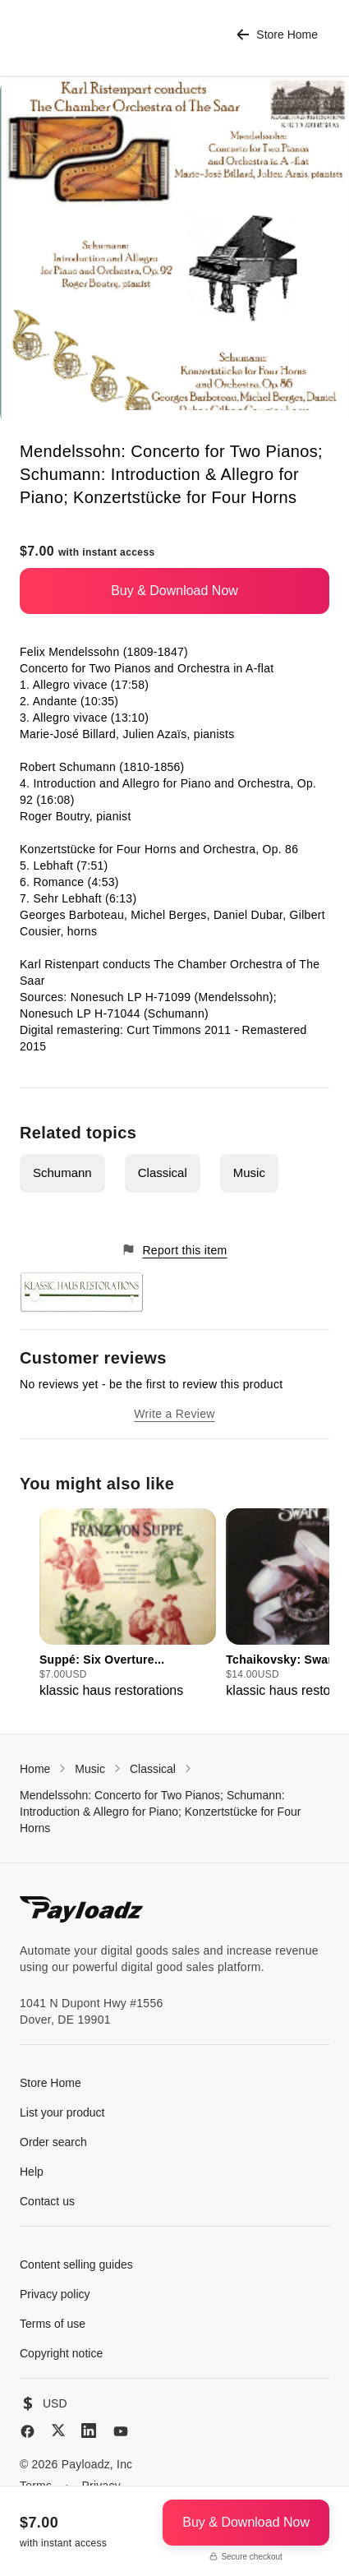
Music (249, 1173)
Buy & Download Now (174, 591)
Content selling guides (76, 2264)
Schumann (62, 1173)
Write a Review (174, 1413)
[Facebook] (27, 2431)
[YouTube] (121, 2431)
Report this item (174, 1250)
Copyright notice (61, 2353)
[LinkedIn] (88, 2430)
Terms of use (52, 2323)
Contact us (47, 2201)
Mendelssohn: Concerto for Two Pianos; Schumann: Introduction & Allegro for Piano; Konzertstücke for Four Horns (160, 1812)
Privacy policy (55, 2294)
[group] (127, 1604)
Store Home (277, 35)
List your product (62, 2112)
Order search (53, 2142)
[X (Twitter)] (58, 2430)
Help (32, 2171)
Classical (162, 1173)
